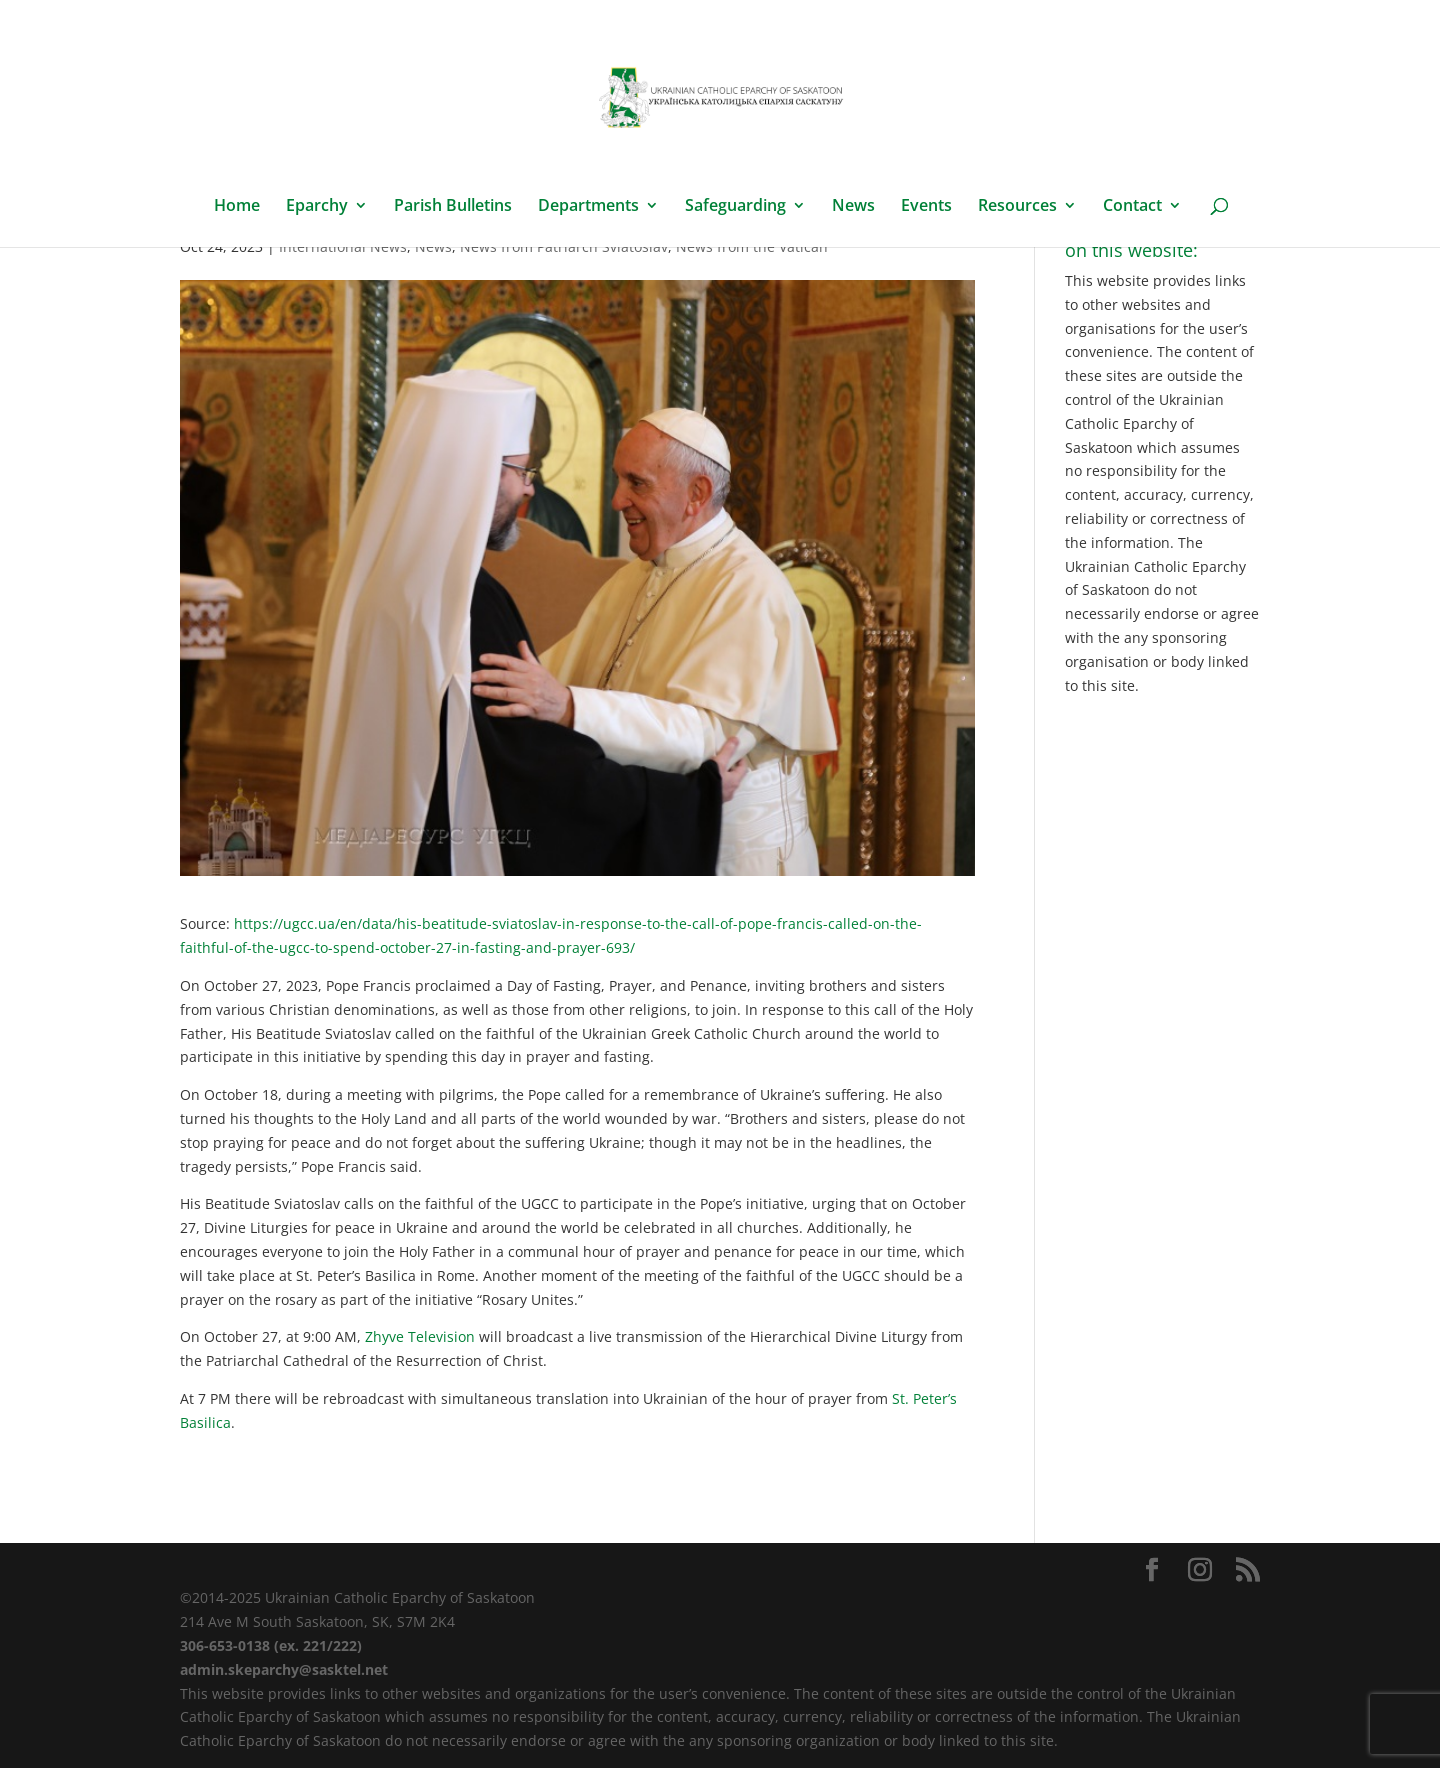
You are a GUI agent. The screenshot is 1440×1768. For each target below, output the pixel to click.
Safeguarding (735, 207)
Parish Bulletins (453, 207)
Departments (588, 207)
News (853, 207)
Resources (1017, 207)
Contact (1132, 207)
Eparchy (317, 207)
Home (237, 207)
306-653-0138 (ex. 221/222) (271, 1645)
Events (926, 207)
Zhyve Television (420, 1336)
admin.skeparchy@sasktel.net (284, 1669)
